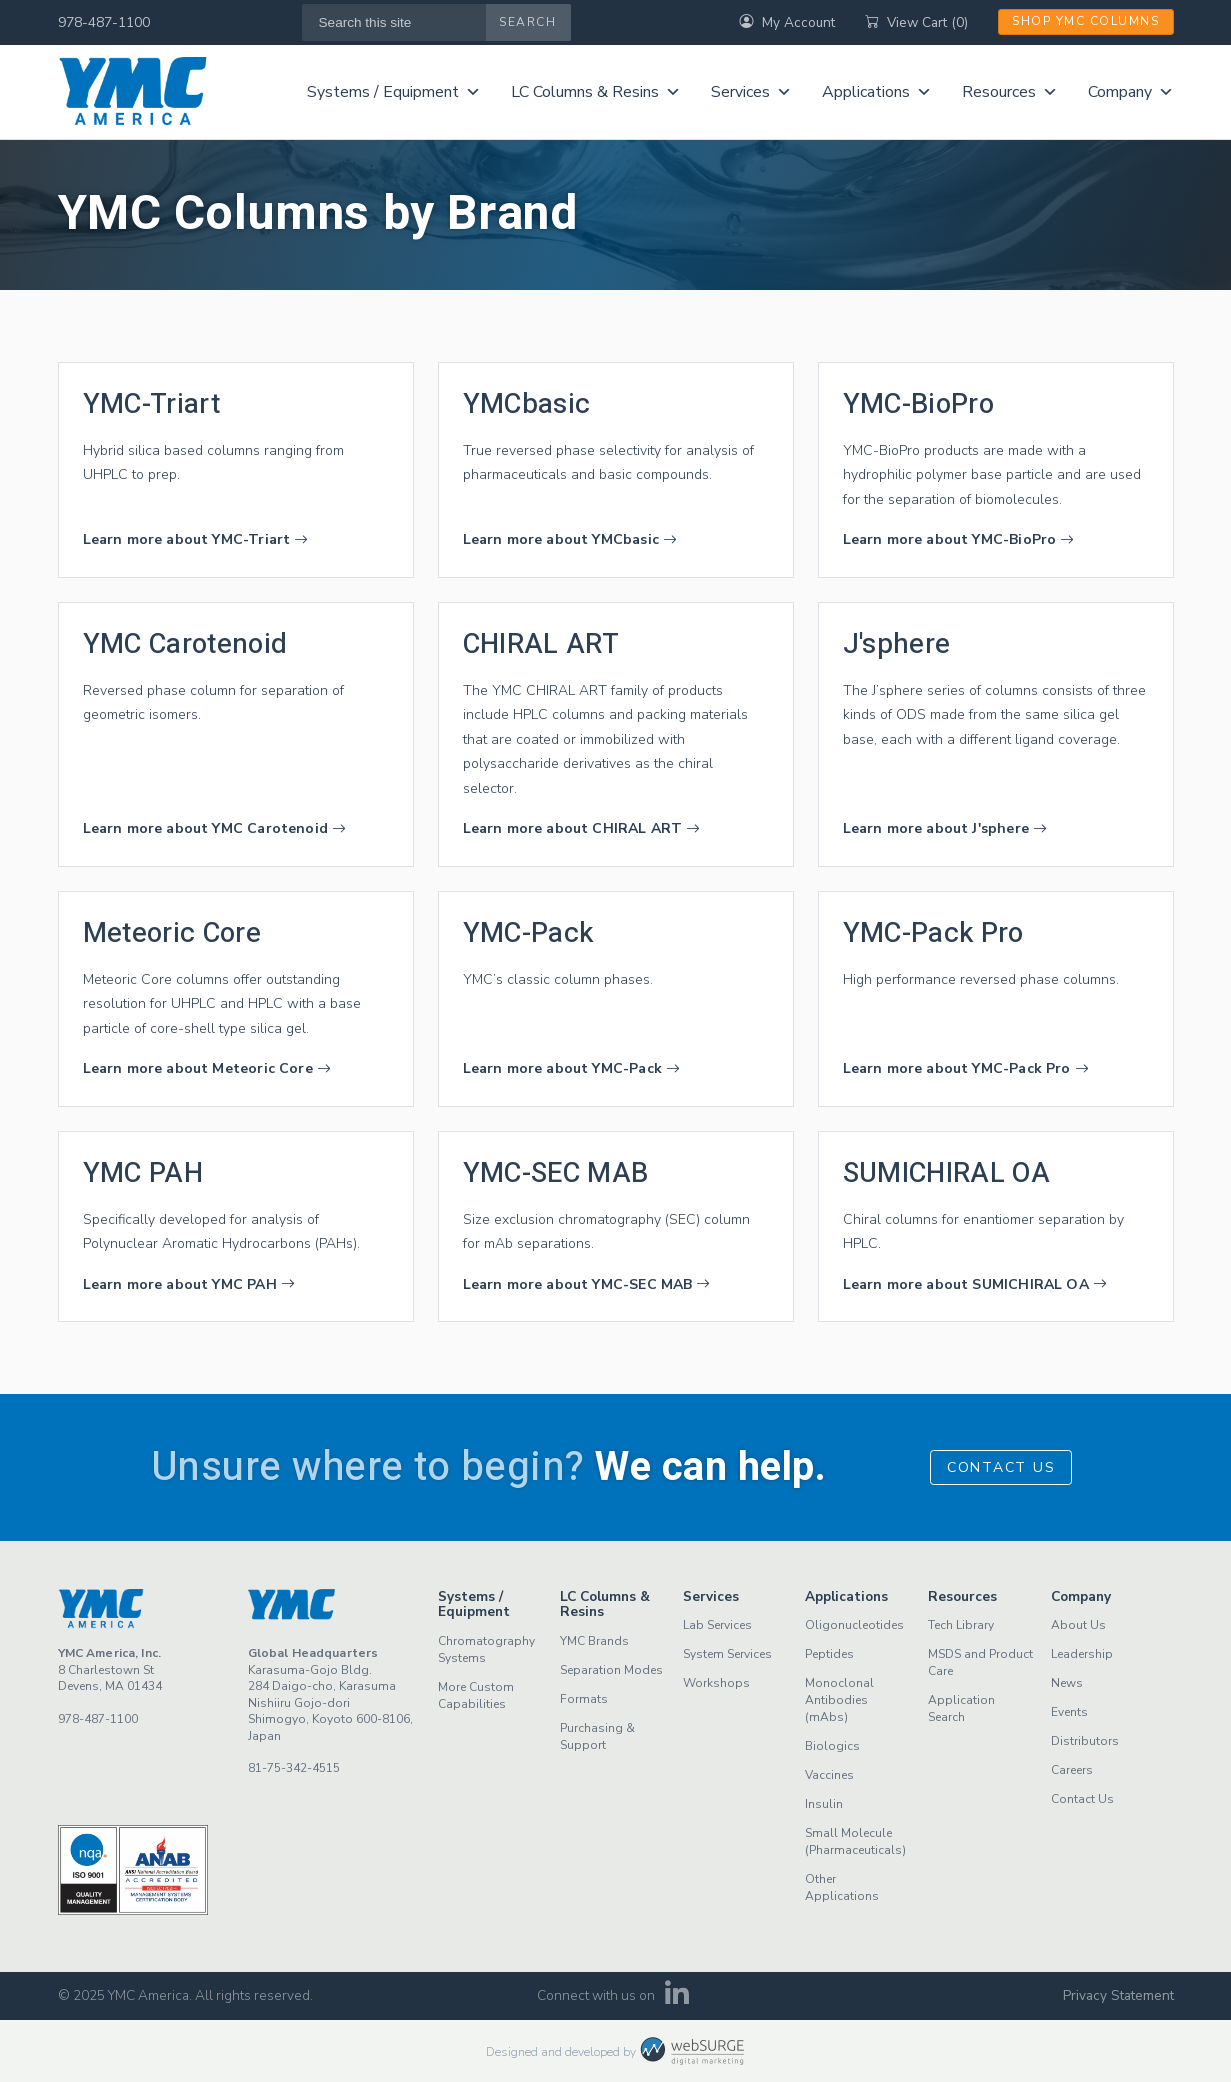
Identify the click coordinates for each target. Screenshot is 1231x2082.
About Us (1078, 1625)
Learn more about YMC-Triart (196, 539)
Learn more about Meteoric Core (207, 1068)
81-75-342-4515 (294, 1768)
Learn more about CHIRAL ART (582, 828)
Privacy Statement (1118, 1995)
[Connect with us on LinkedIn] (676, 1999)
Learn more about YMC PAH (189, 1284)
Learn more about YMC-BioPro (959, 539)
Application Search (961, 1708)
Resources (1010, 92)
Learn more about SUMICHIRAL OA (975, 1284)
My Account (787, 22)
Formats (584, 1699)
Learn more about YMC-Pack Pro (966, 1068)
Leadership (1082, 1654)
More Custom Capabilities (476, 1695)
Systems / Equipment (394, 92)
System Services (727, 1654)
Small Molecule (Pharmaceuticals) (855, 1841)
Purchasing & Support (597, 1736)
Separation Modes (611, 1670)
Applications (877, 92)
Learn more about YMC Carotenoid (215, 828)
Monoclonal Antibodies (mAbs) (839, 1700)
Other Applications (842, 1887)
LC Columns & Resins (596, 92)
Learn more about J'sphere (945, 828)
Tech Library (961, 1625)
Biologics (832, 1746)
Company (1131, 92)
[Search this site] (394, 22)
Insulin (824, 1804)
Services (751, 92)
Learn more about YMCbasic (570, 539)
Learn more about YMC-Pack (572, 1068)
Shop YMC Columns (1085, 21)
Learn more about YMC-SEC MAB (587, 1284)
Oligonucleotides (854, 1625)
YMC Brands (594, 1641)
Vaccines (829, 1775)
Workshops (716, 1683)
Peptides (829, 1654)
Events (1069, 1712)
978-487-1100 (104, 22)
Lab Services (717, 1625)
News (1067, 1683)
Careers (1072, 1770)
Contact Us (1001, 1467)
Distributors (1085, 1741)
